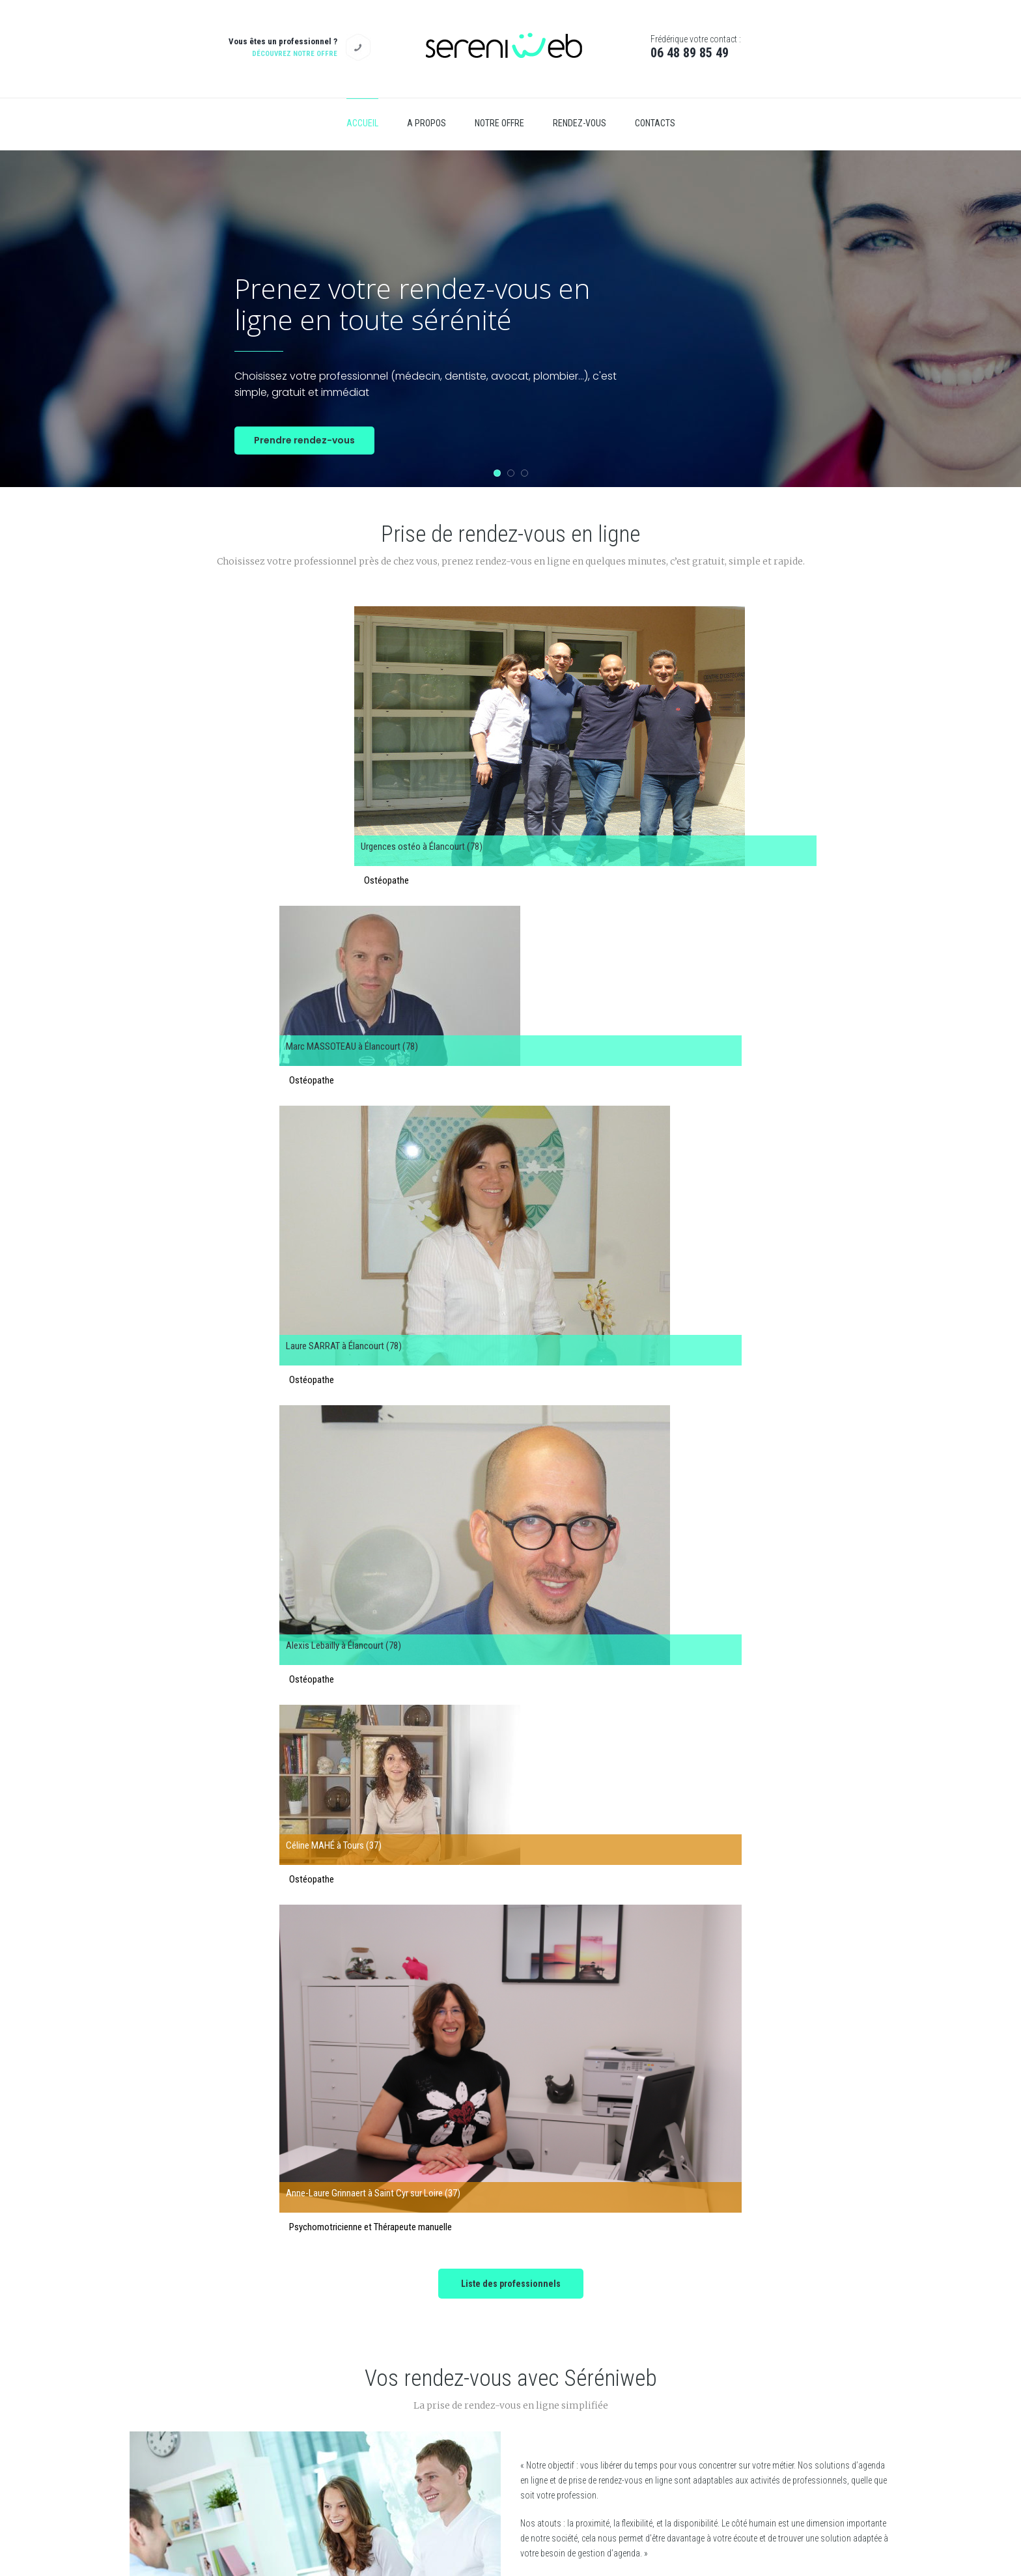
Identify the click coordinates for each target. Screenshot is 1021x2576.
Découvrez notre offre (294, 53)
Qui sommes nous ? (694, 2328)
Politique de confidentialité (704, 2357)
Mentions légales (689, 2385)
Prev (169, 1937)
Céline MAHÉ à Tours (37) (281, 860)
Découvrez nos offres (511, 1690)
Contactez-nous (703, 2425)
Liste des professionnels (511, 951)
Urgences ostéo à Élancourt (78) (197, 704)
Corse (409, 2357)
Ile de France (420, 2328)
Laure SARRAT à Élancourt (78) (585, 704)
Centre (410, 2385)
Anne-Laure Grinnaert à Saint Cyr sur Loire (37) (702, 863)
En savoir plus (567, 1295)
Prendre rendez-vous (304, 440)
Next (852, 1937)
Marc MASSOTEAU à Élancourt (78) (397, 704)
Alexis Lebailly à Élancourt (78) (779, 704)
